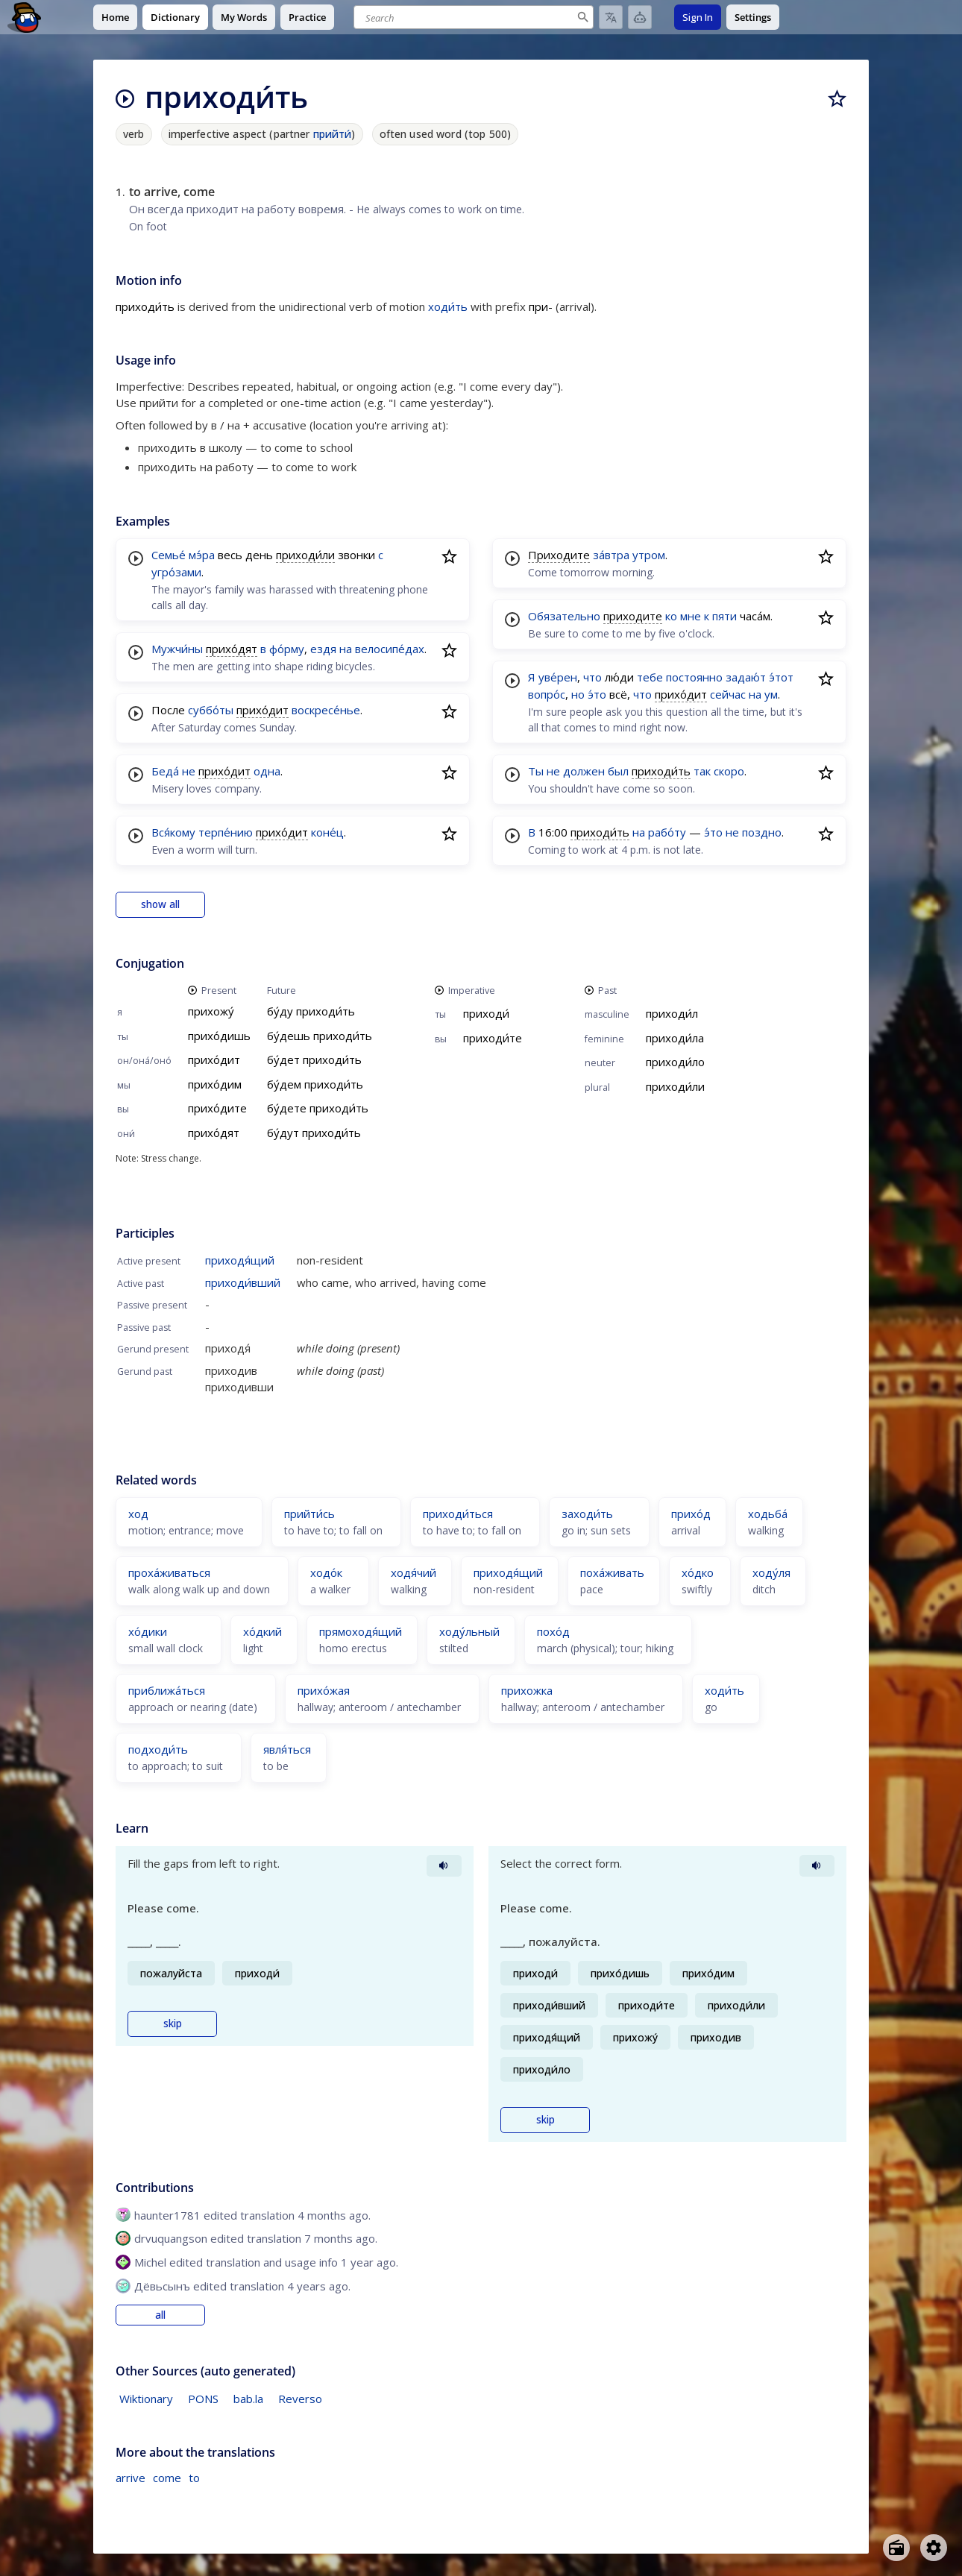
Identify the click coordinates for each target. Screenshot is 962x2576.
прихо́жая (324, 1690)
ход (138, 1513)
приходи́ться (458, 1513)
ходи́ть (448, 306)
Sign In (697, 17)
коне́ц (327, 832)
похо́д (553, 1631)
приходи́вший (242, 1282)
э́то (597, 694)
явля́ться (287, 1749)
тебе (650, 677)
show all (160, 904)
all (160, 2315)
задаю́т (746, 677)
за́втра (611, 554)
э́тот (781, 677)
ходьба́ (767, 1513)
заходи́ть (587, 1513)
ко (671, 615)
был (618, 770)
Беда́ (165, 770)
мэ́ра (202, 554)
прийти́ (332, 134)
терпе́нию (225, 832)
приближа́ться (166, 1690)
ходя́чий (413, 1572)
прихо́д (691, 1513)
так (702, 770)
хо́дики (147, 1631)
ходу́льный (469, 1631)
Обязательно (564, 615)
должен (584, 770)
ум (771, 694)
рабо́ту (667, 832)
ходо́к (326, 1572)
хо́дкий (262, 1631)
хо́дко (698, 1572)
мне (690, 615)
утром (648, 554)
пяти (724, 615)
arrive (130, 2477)
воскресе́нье (326, 709)
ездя (323, 648)
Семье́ (168, 554)
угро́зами (176, 571)
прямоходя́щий (360, 1631)
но (578, 694)
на (345, 648)
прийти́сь (309, 1513)
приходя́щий (239, 1260)
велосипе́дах (389, 648)
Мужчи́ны (177, 648)
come (167, 2477)
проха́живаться (169, 1572)
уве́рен (557, 677)
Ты (536, 770)
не (188, 770)
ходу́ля (771, 1572)
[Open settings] (933, 2547)
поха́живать (612, 1572)
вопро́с (546, 694)
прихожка (527, 1690)
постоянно (694, 677)
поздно (762, 832)
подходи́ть (158, 1749)
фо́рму (286, 648)
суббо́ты (210, 709)
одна (267, 770)
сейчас (728, 694)
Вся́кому (173, 832)
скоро (729, 770)
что (592, 677)
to (194, 2477)
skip (172, 2023)
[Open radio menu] (896, 2547)
